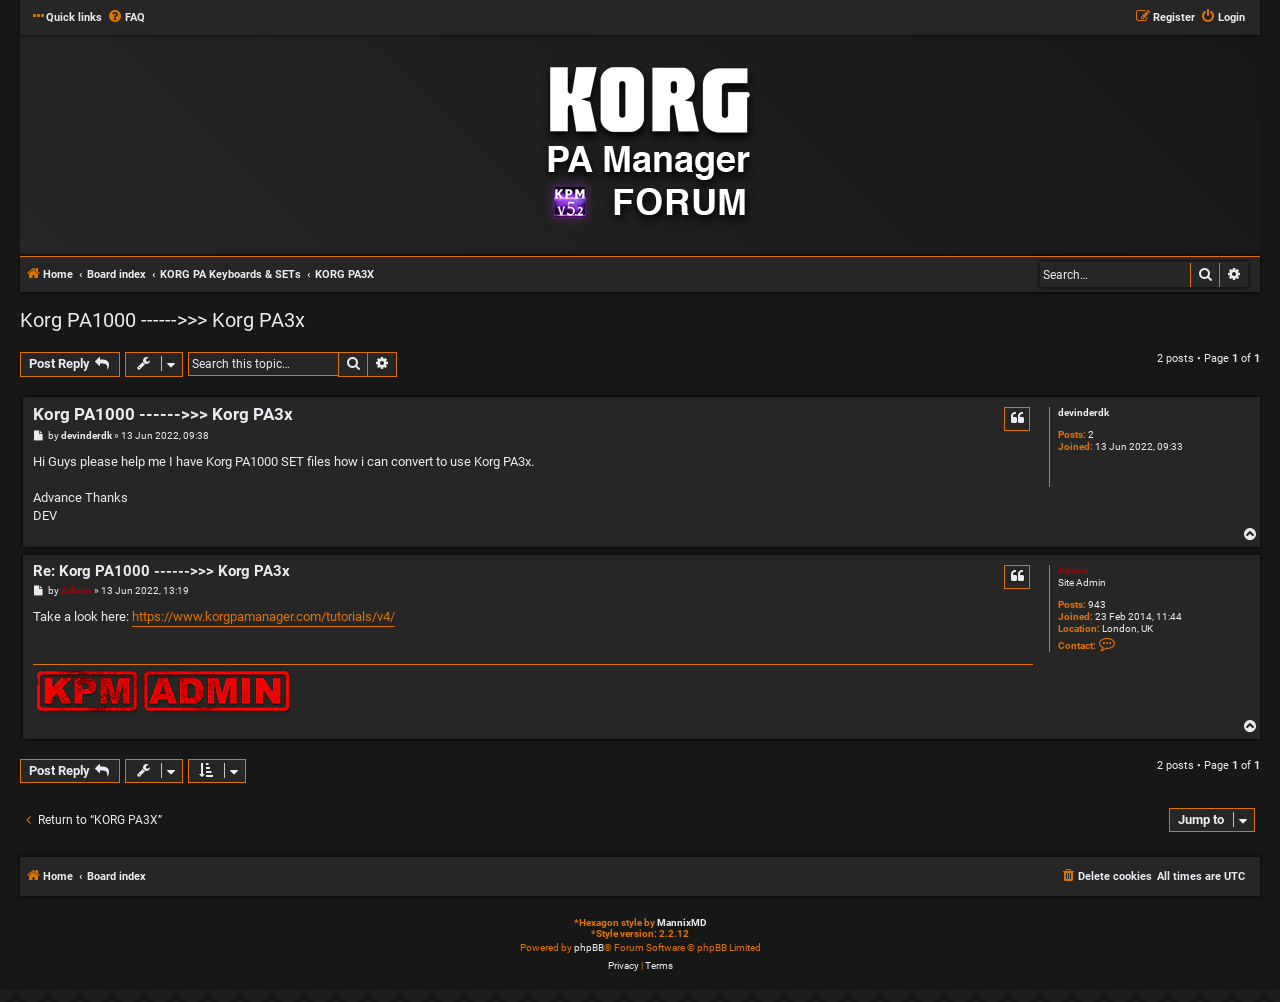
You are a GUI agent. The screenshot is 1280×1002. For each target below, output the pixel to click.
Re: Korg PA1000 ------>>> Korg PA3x (161, 571)
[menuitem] (126, 18)
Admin (1073, 570)
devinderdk (1083, 412)
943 (1097, 604)
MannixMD (682, 922)
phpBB (589, 947)
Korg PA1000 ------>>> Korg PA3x (162, 320)
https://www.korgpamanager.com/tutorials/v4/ (263, 616)
